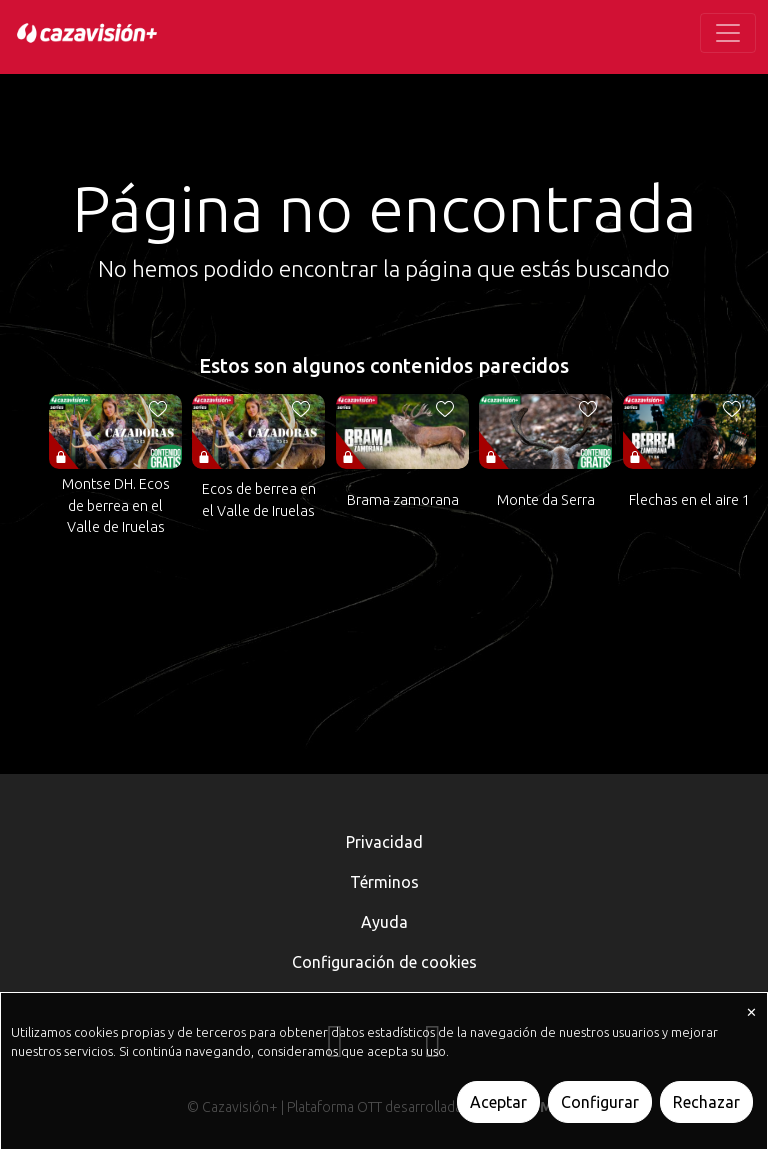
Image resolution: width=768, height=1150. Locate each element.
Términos (384, 882)
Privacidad (384, 842)
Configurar (600, 1102)
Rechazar (706, 1102)
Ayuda (384, 922)
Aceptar (498, 1102)
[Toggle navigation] (728, 33)
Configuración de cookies (384, 962)
